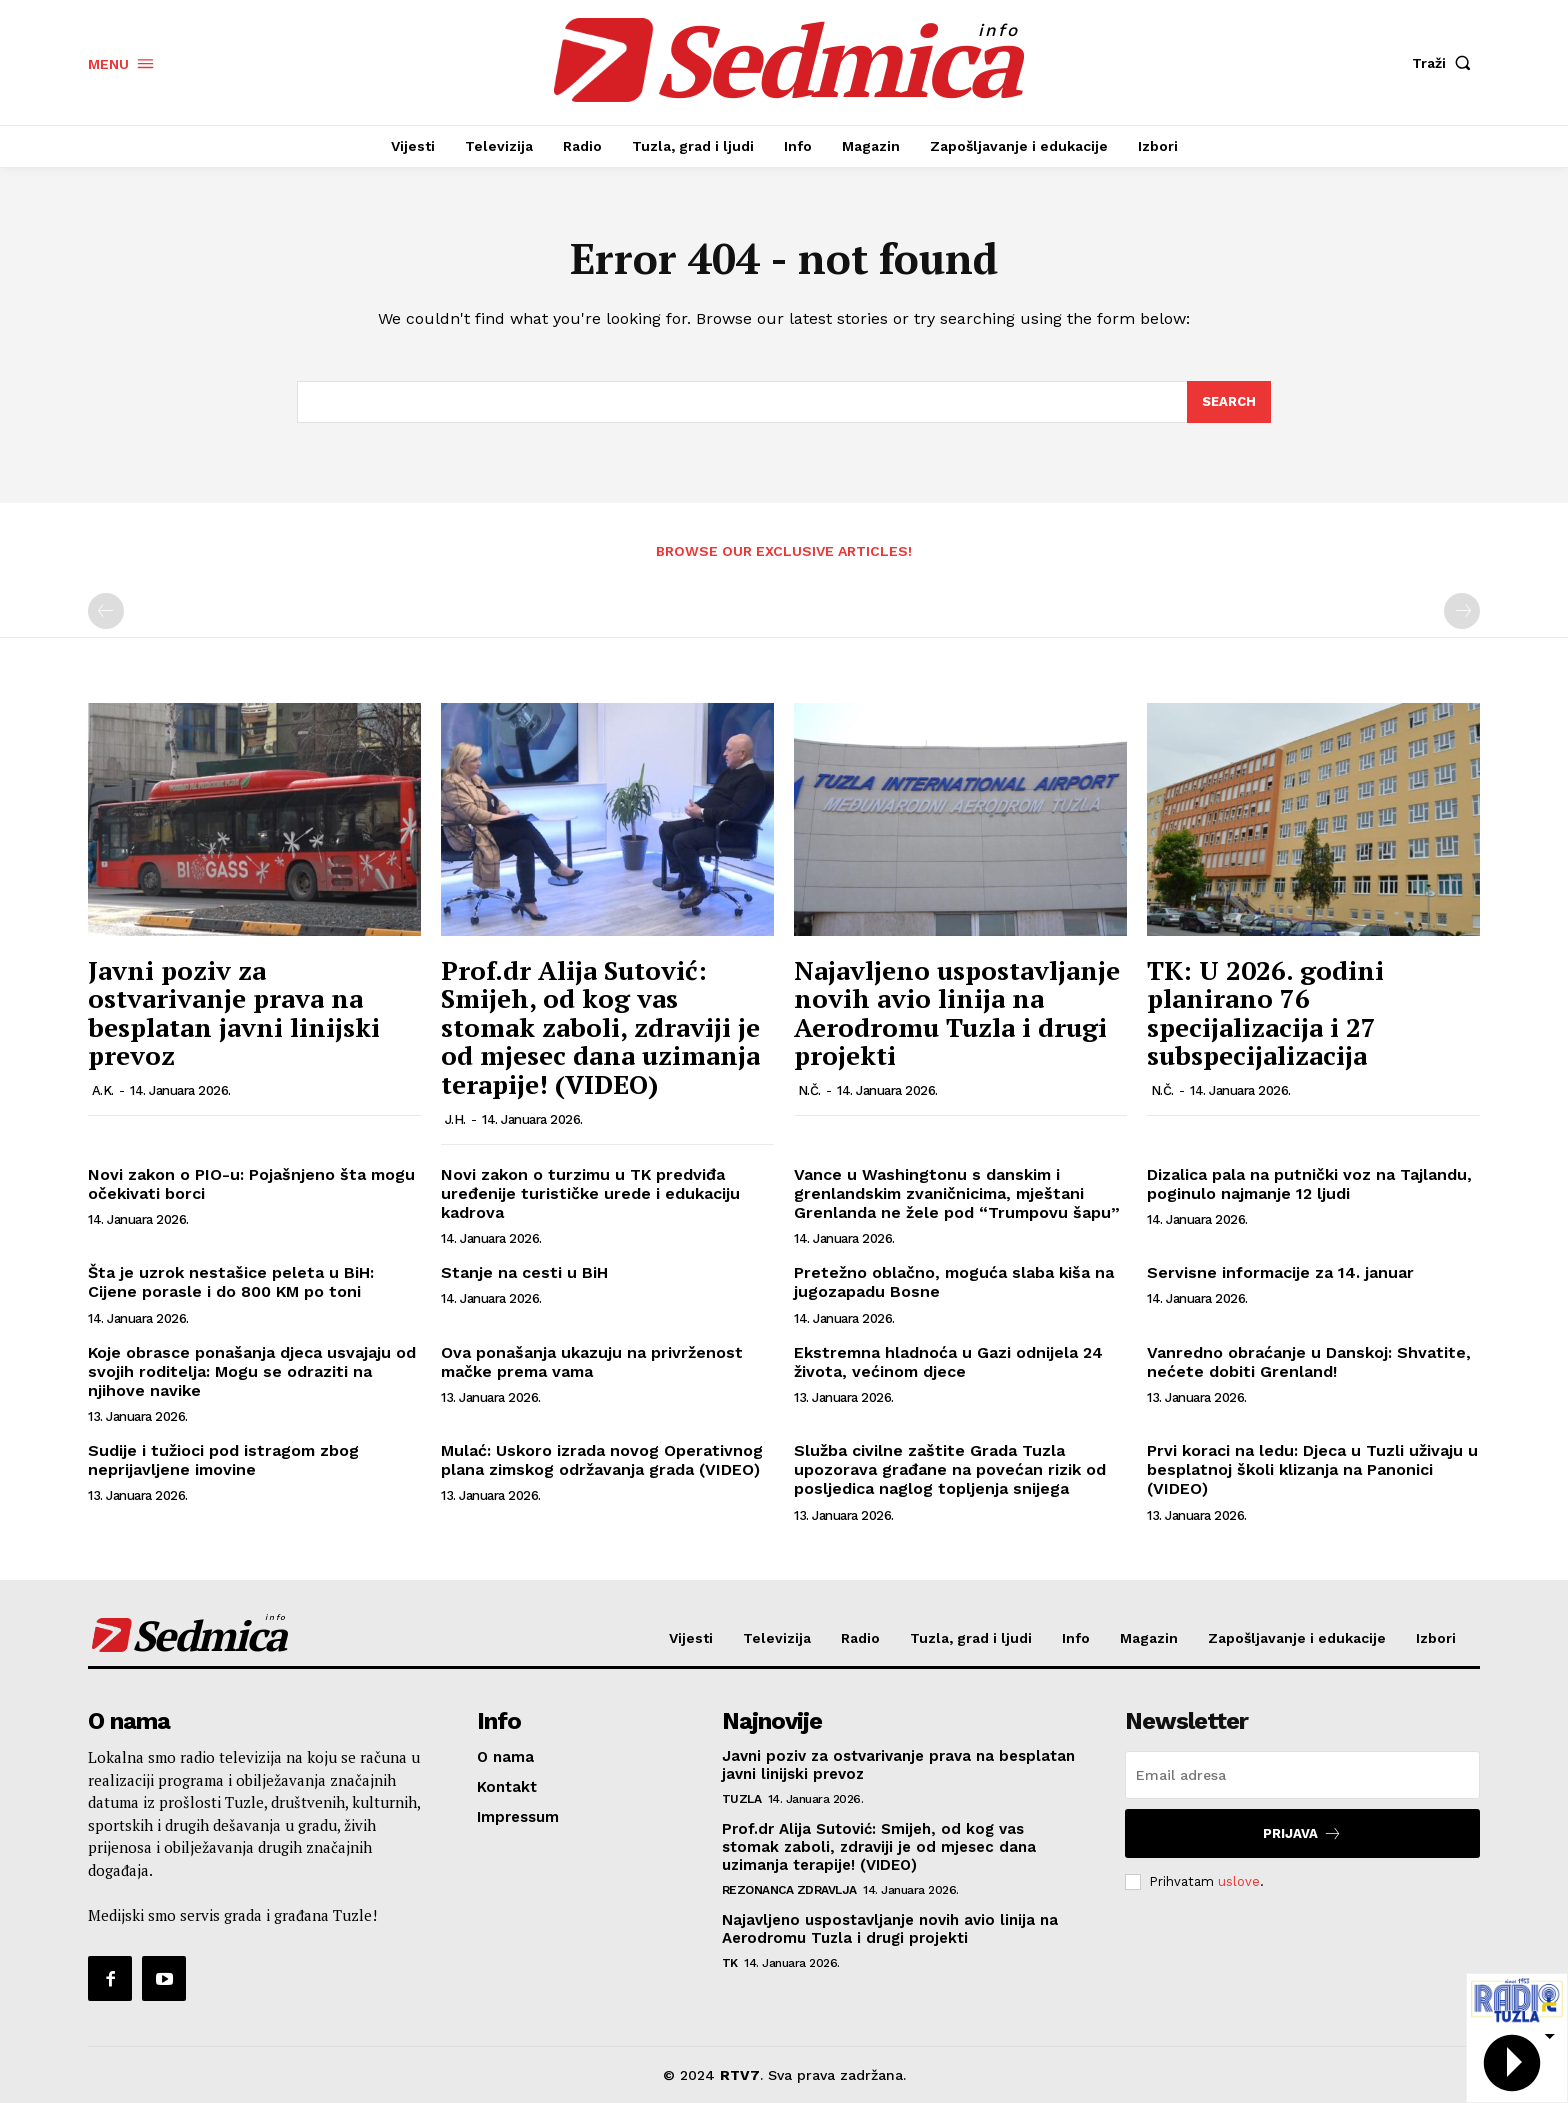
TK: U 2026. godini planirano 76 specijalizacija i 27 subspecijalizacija (1265, 1013)
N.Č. (809, 1090)
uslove (1239, 1881)
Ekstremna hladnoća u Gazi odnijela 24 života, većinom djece (948, 1362)
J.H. (455, 1119)
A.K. (103, 1090)
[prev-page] (106, 611)
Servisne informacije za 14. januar (1280, 1272)
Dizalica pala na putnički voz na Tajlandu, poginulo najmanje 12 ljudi (1309, 1184)
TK (730, 1963)
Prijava (1302, 1833)
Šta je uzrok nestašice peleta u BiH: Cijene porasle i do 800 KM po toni (231, 1282)
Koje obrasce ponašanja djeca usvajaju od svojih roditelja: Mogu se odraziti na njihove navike (252, 1371)
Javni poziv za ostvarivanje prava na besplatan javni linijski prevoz (234, 1013)
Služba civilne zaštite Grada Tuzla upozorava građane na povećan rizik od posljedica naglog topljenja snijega (950, 1469)
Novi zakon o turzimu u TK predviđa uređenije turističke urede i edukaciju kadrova (590, 1193)
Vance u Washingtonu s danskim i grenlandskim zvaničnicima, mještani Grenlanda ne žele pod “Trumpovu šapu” (957, 1193)
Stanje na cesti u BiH (524, 1272)
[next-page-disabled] (1462, 611)
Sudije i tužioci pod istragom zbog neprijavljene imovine (223, 1460)
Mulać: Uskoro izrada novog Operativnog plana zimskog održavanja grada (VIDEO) (602, 1460)
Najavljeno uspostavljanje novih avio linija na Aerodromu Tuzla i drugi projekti (957, 1013)
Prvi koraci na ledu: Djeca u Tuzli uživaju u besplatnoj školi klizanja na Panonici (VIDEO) (1312, 1469)
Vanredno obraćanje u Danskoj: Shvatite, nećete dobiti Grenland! (1309, 1362)
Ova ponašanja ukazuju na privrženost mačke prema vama (592, 1362)
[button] (1446, 63)
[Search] (1229, 402)
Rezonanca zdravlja (789, 1890)
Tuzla (742, 1799)
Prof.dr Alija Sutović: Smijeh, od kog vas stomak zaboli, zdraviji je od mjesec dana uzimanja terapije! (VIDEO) (600, 1027)
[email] (1302, 1775)
